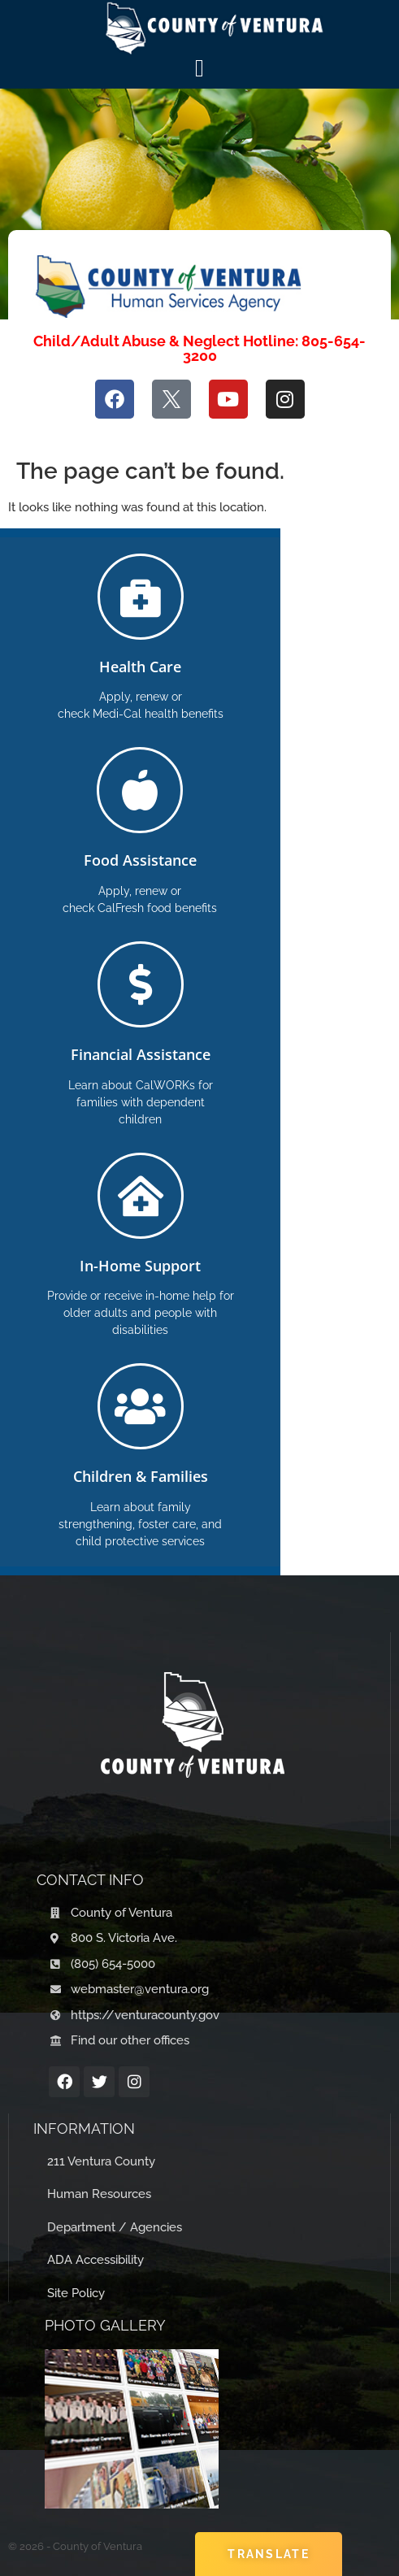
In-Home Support (140, 1265)
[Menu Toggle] (199, 68)
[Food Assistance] (140, 790)
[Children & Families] (141, 1406)
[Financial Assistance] (141, 984)
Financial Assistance (140, 1054)
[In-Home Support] (141, 1196)
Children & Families (140, 1476)
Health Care (140, 666)
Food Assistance (140, 860)
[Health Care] (141, 597)
